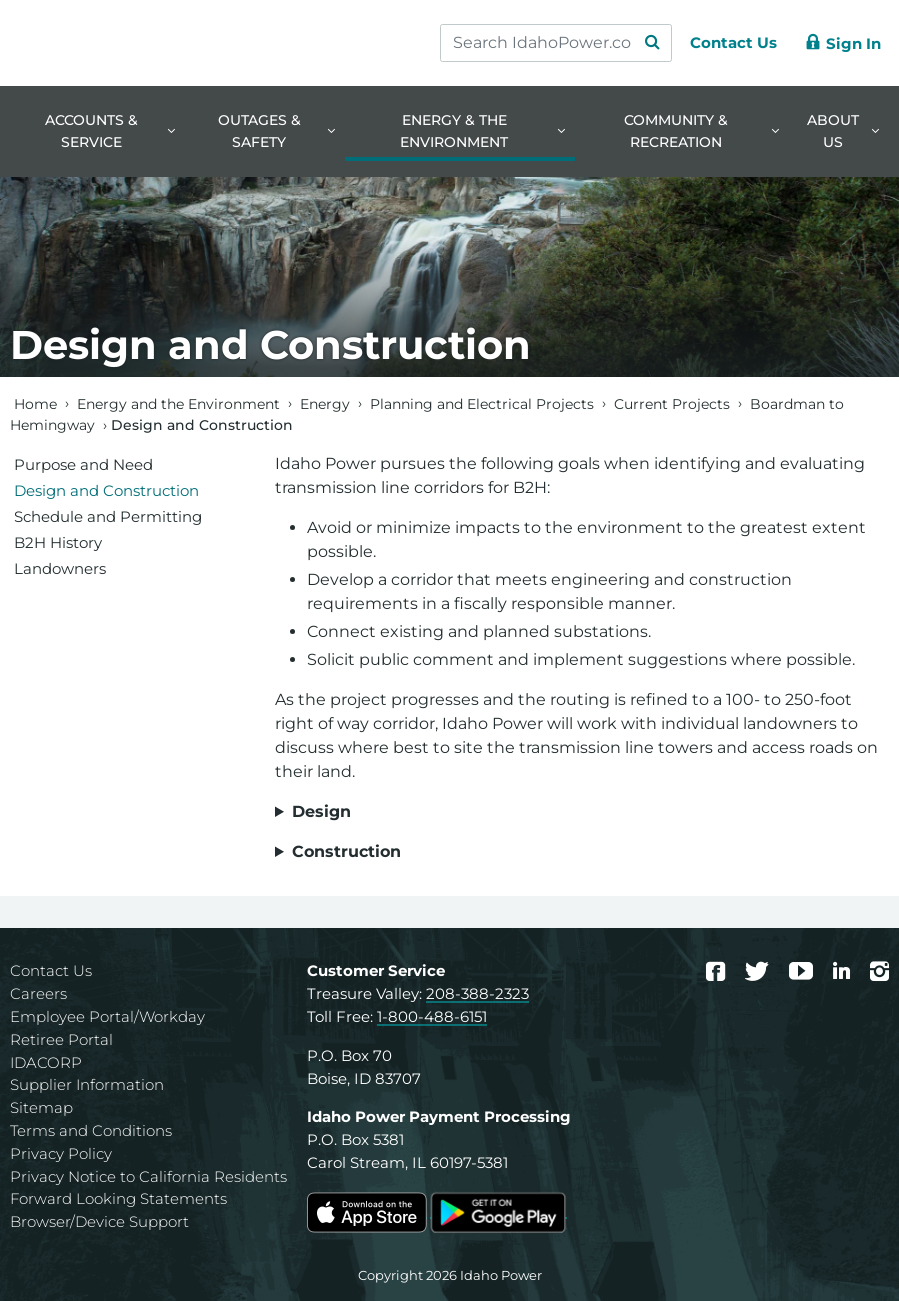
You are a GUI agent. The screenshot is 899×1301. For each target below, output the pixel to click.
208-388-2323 (477, 993)
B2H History (58, 542)
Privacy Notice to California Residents (148, 1176)
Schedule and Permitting (108, 516)
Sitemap (41, 1107)
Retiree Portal (61, 1039)
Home (35, 403)
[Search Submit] (643, 43)
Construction (346, 851)
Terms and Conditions (91, 1130)
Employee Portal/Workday (107, 1016)
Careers (38, 993)
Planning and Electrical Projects (482, 403)
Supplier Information (87, 1084)
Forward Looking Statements (118, 1198)
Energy (325, 403)
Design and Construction (106, 490)
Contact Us (51, 970)
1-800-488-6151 (432, 1016)
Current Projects (672, 403)
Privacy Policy (61, 1153)
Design (321, 811)
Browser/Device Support (99, 1221)
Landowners (60, 568)
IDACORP (46, 1062)
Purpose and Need (83, 464)
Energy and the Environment (178, 403)
